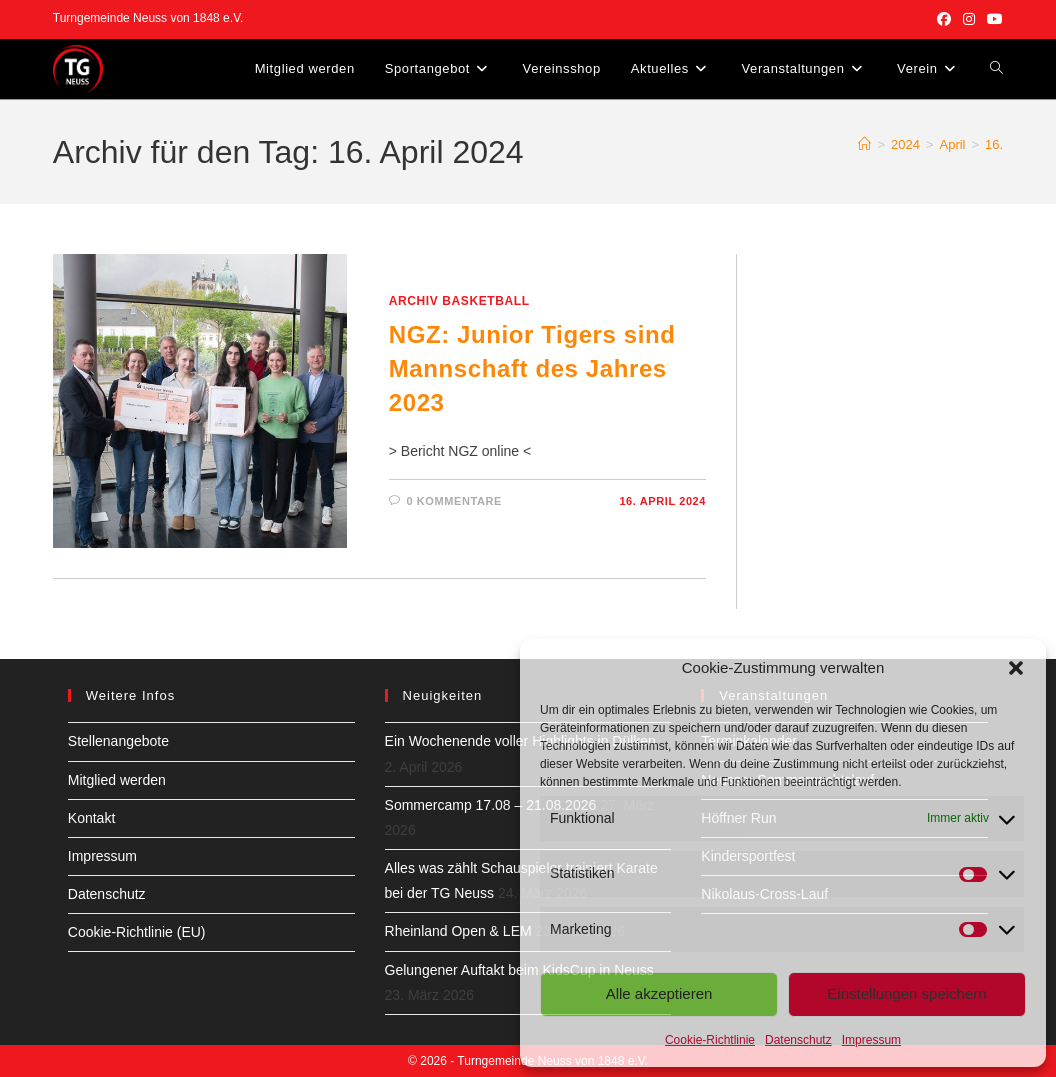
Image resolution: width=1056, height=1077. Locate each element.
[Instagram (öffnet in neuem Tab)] (969, 19)
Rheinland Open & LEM (458, 931)
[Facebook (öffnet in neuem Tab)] (944, 19)
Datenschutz (798, 1040)
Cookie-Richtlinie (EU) (137, 932)
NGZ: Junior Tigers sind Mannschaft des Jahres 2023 (532, 368)
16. (994, 144)
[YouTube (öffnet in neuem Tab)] (992, 19)
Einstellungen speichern (906, 993)
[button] (1016, 668)
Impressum (871, 1040)
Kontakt (91, 818)
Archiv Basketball (459, 301)
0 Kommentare (454, 501)
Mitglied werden (117, 780)
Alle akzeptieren (659, 993)
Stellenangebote (118, 741)
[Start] (864, 144)
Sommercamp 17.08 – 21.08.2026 (491, 805)
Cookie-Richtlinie (710, 1040)
